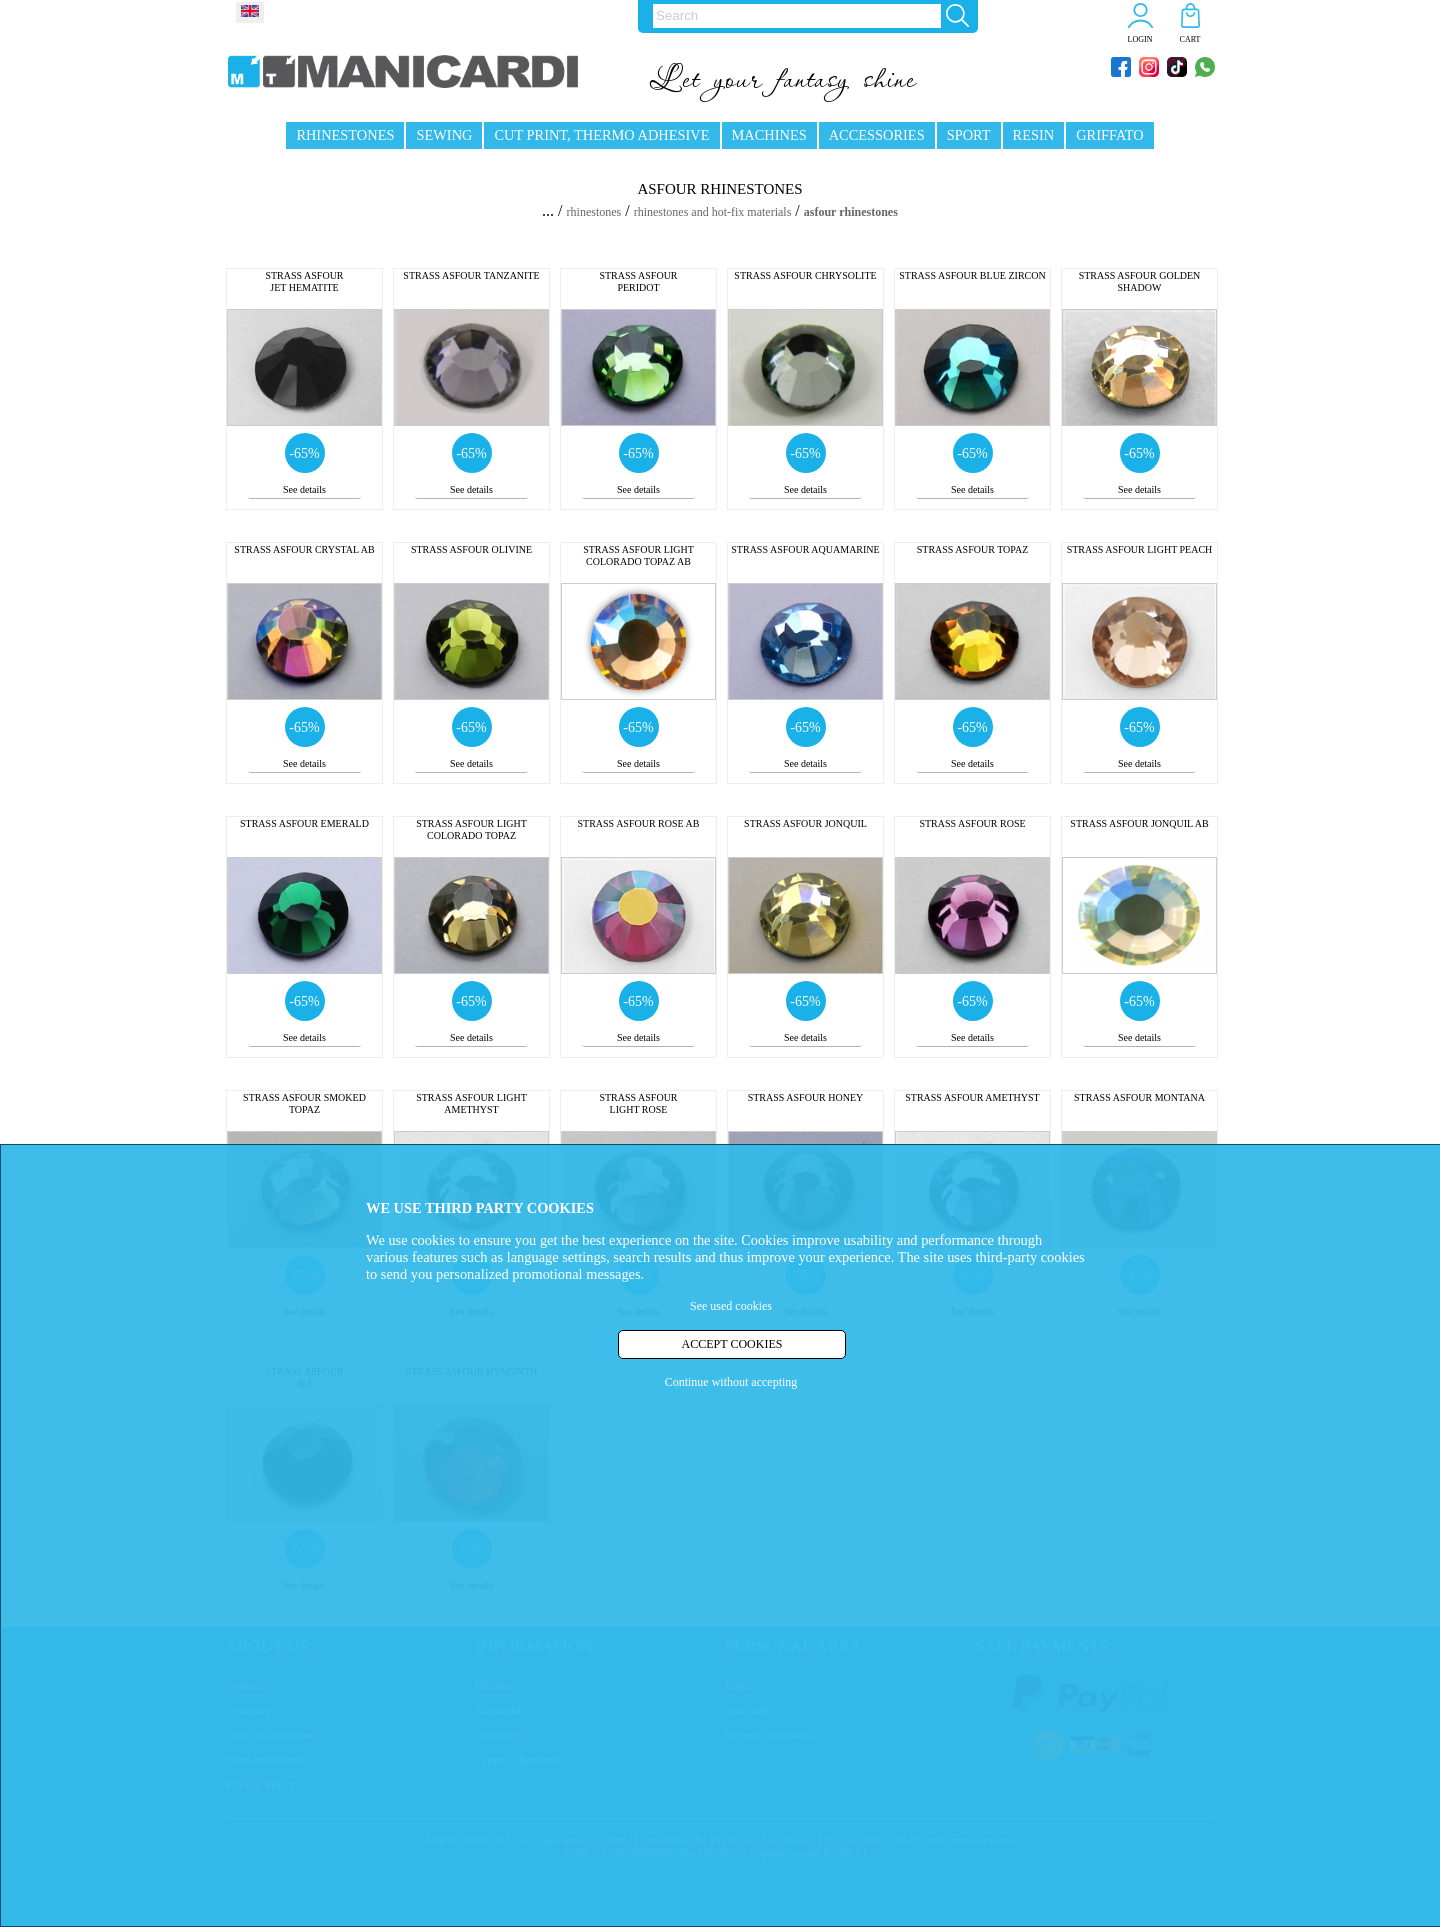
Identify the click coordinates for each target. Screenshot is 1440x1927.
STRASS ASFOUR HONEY (806, 1097)
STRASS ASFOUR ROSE (972, 823)
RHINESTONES (345, 135)
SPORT (969, 135)
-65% (304, 453)
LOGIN (1140, 39)
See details (304, 489)
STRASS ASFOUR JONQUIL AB (1139, 823)
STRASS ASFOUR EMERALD (304, 823)
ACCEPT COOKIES (732, 1344)
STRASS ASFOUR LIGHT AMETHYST (471, 1103)
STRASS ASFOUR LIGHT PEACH (1140, 549)
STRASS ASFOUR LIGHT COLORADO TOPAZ (471, 829)
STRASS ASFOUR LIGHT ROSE (638, 1103)
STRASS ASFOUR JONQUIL (805, 823)
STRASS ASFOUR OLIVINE (471, 549)
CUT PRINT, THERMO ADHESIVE (601, 135)
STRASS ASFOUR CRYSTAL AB (304, 549)
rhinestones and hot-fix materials (713, 212)
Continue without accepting (731, 1382)
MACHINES (769, 135)
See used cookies (731, 1306)
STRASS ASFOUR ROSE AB (639, 823)
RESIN (1034, 135)
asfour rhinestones (851, 212)
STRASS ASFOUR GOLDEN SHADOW (1140, 281)
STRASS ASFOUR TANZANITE (471, 275)
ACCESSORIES (877, 135)
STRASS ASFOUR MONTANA (1139, 1097)
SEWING (444, 135)
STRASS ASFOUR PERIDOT (638, 281)
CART (1190, 39)
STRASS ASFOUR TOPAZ (973, 549)
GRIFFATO (1109, 135)
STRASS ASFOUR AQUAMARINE (805, 549)
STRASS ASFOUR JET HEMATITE (304, 281)
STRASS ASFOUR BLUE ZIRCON (972, 275)
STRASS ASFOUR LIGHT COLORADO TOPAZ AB (638, 555)
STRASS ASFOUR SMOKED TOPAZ (304, 1103)
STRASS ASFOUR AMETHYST (972, 1097)
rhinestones (594, 212)
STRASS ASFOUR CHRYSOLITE (805, 275)
